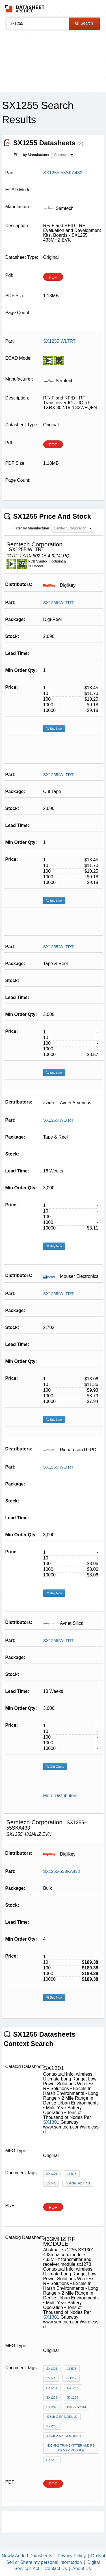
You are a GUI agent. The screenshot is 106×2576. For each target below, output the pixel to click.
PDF (53, 277)
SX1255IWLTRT (58, 602)
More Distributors (60, 1795)
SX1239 (72, 2397)
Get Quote (55, 1766)
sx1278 (51, 2460)
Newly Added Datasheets (27, 2555)
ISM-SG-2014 (76, 2407)
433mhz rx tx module (64, 2436)
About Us (81, 2568)
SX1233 (51, 2397)
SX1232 (72, 2388)
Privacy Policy (72, 2555)
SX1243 (51, 2407)
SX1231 (51, 2388)
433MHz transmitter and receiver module (70, 2448)
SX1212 (71, 2378)
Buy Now (54, 728)
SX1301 (51, 2122)
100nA (51, 2183)
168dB (72, 2173)
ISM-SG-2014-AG (78, 2183)
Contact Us (56, 2568)
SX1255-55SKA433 (61, 1871)
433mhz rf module (61, 2416)
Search (84, 23)
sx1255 (51, 2426)
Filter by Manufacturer (31, 155)
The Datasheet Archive (25, 8)
